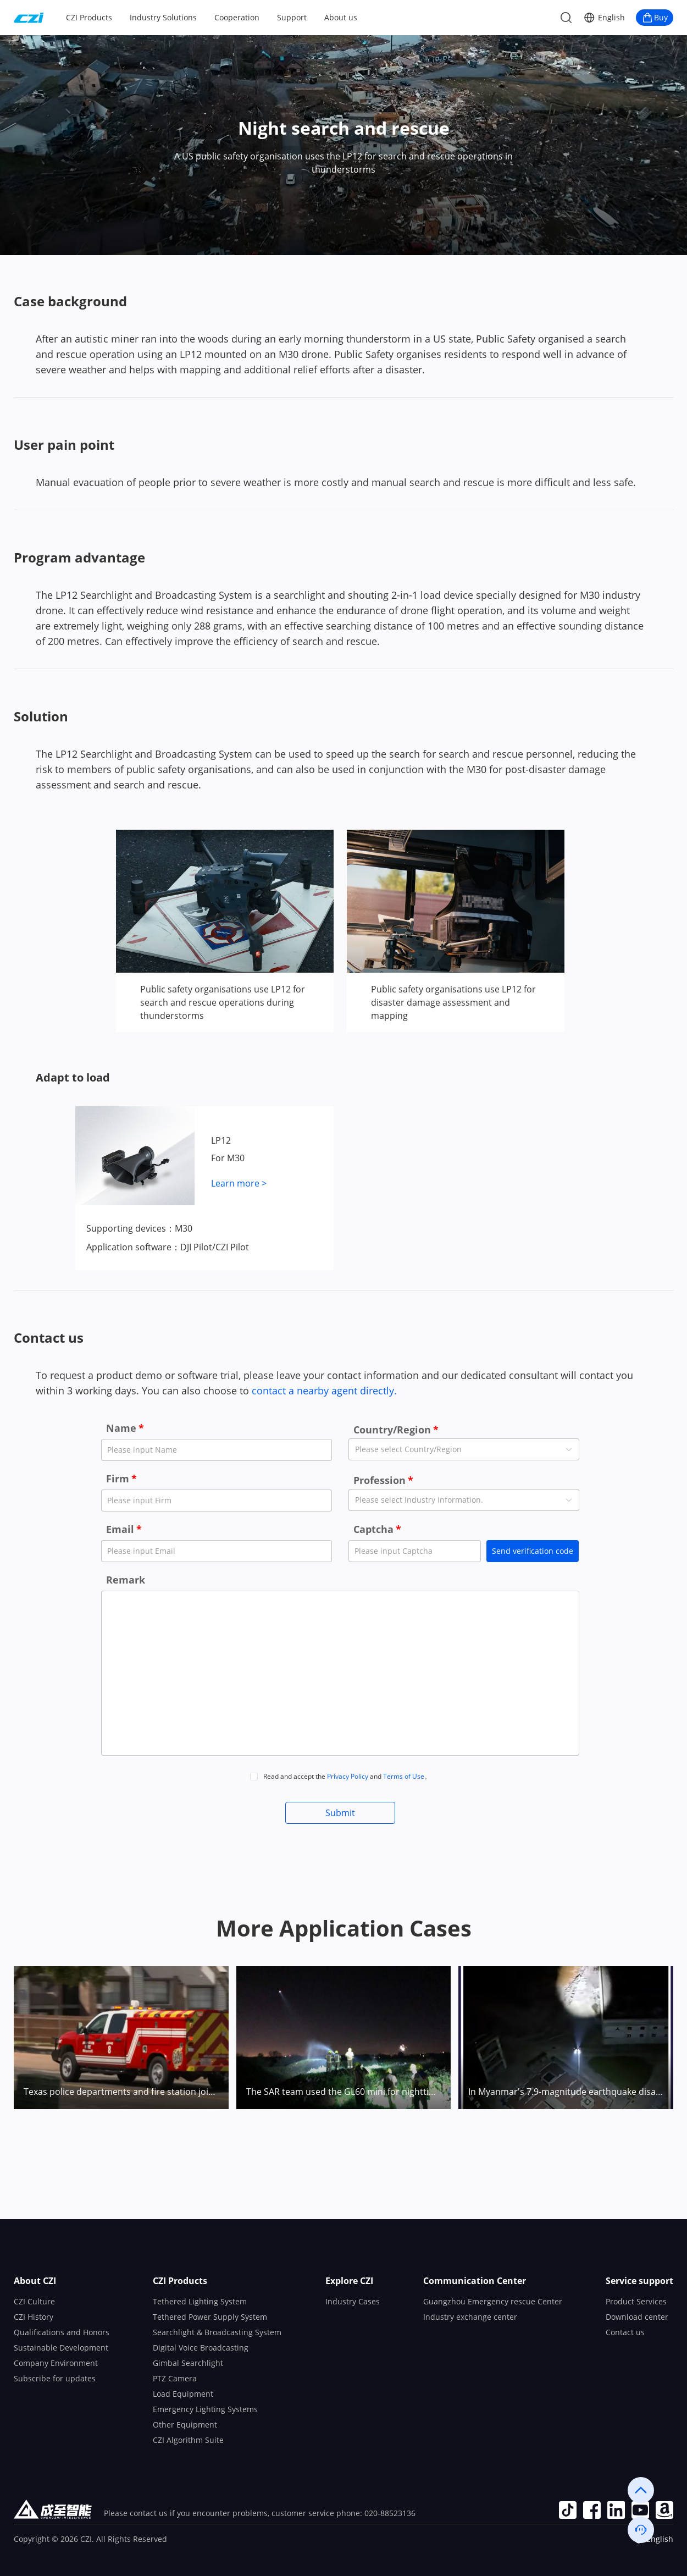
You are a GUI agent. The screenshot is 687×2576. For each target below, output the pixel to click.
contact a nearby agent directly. (323, 1390)
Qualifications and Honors (61, 2332)
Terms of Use (403, 1776)
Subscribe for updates (55, 2378)
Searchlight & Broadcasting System (217, 2332)
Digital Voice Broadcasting (200, 2347)
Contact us (625, 2332)
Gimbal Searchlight (188, 2363)
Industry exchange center (470, 2317)
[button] (604, 17)
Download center (637, 2317)
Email (120, 1529)
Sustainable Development (61, 2347)
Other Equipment (185, 2424)
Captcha (373, 1529)
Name (121, 1428)
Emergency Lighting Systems (205, 2409)
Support (292, 17)
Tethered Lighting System (200, 2301)
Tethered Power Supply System (210, 2317)
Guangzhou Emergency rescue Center (492, 2301)
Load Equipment (183, 2394)
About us (340, 17)
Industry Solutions (163, 17)
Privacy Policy (347, 1776)
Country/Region (392, 1429)
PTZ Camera (175, 2378)
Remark (125, 1579)
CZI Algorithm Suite (188, 2440)
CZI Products (89, 17)
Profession (379, 1480)
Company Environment (56, 2363)
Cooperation (236, 17)
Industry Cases (352, 2301)
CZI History (33, 2317)
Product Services (636, 2301)
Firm (117, 1478)
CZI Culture (34, 2301)
